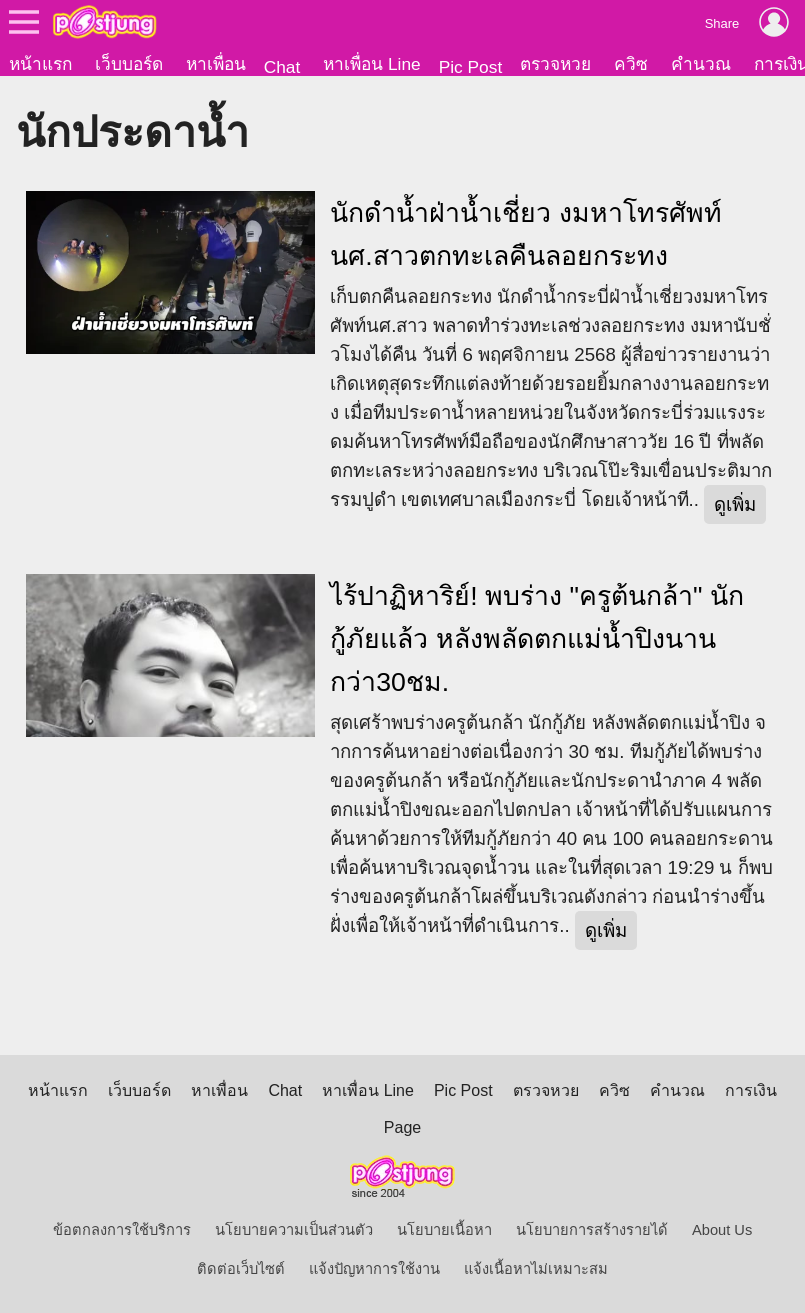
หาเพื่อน (216, 64)
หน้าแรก (40, 64)
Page (402, 1127)
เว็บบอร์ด (129, 64)
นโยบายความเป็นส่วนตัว (294, 1230)
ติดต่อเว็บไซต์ (241, 1269)
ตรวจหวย (555, 64)
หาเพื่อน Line (372, 64)
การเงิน (751, 1090)
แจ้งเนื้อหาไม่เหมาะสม (536, 1269)
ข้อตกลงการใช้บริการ (122, 1230)
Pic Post (471, 67)
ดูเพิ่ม (735, 504)
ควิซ (631, 64)
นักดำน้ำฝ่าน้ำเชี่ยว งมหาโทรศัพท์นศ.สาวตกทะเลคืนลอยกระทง (525, 234)
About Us (722, 1230)
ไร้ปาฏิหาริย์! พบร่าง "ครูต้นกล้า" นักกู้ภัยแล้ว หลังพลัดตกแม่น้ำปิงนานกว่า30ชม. (537, 639)
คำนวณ (701, 64)
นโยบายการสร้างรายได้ (592, 1230)
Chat (282, 67)
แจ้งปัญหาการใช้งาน (374, 1269)
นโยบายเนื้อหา (444, 1230)
